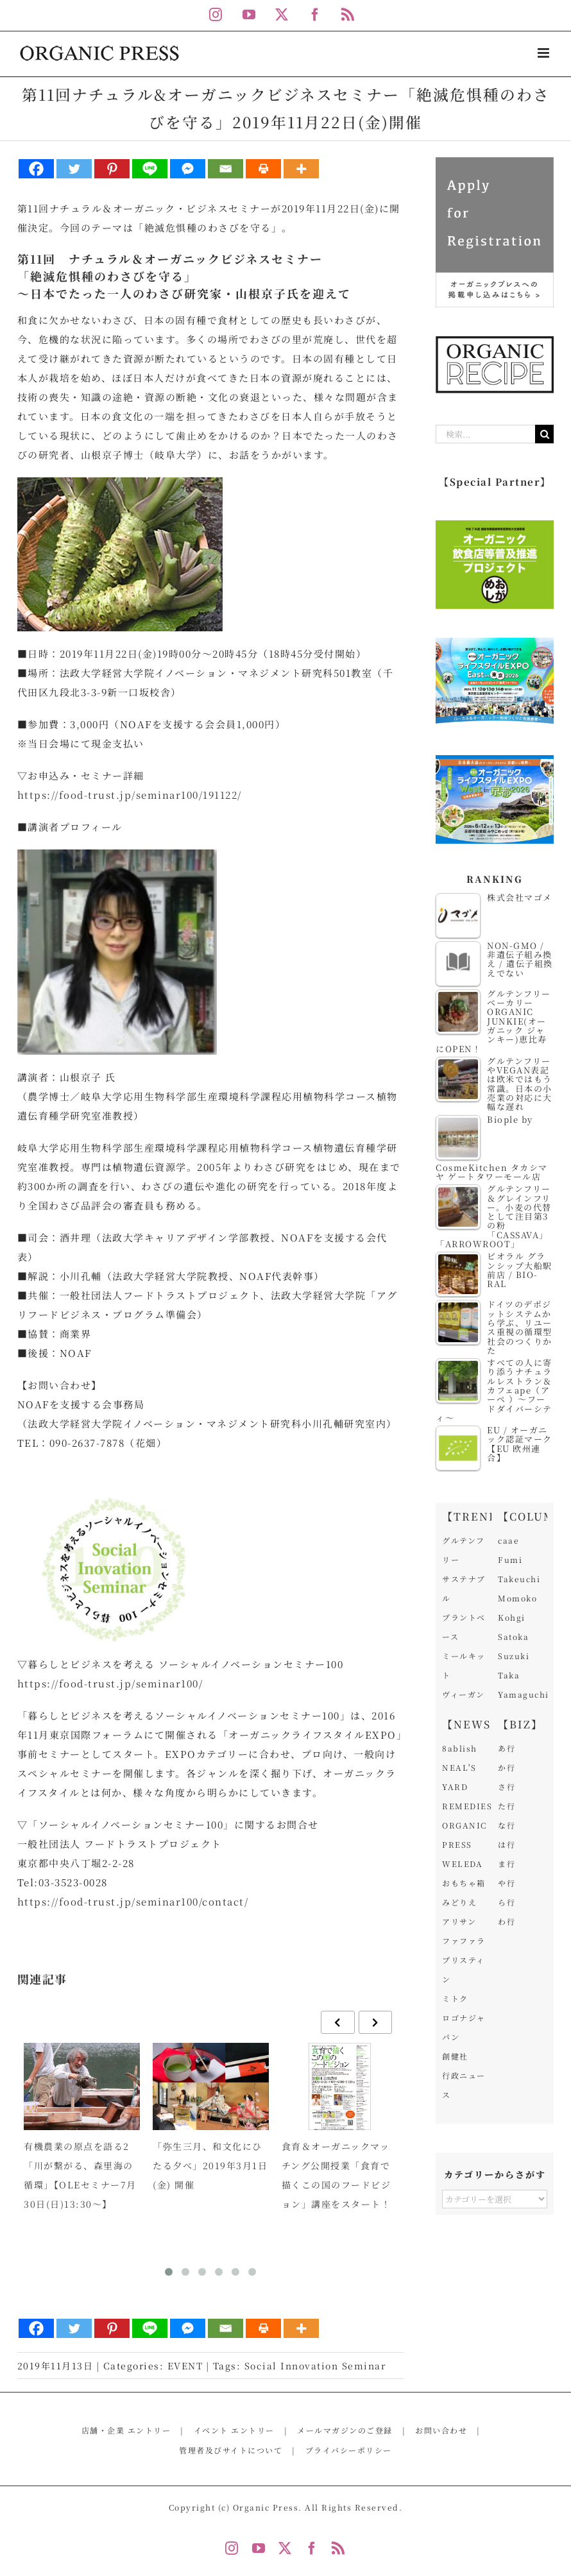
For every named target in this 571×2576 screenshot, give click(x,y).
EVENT (185, 2365)
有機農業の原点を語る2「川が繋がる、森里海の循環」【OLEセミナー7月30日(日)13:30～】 (80, 2175)
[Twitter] (74, 168)
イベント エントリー (234, 2430)
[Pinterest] (112, 168)
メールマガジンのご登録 (345, 2430)
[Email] (225, 168)
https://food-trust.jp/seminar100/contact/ (133, 1901)
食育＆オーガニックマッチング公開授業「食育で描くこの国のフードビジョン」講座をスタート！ (336, 2175)
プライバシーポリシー (348, 2449)
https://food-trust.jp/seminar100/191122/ (129, 794)
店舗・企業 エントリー (126, 2430)
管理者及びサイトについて (230, 2449)
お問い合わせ (441, 2430)
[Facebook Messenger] (187, 168)
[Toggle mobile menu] (545, 53)
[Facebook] (36, 168)
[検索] (544, 434)
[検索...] (485, 434)
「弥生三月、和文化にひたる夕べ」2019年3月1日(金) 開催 (210, 2165)
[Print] (263, 168)
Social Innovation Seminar (315, 2365)
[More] (301, 168)
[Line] (149, 168)
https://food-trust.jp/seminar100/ (110, 1683)
